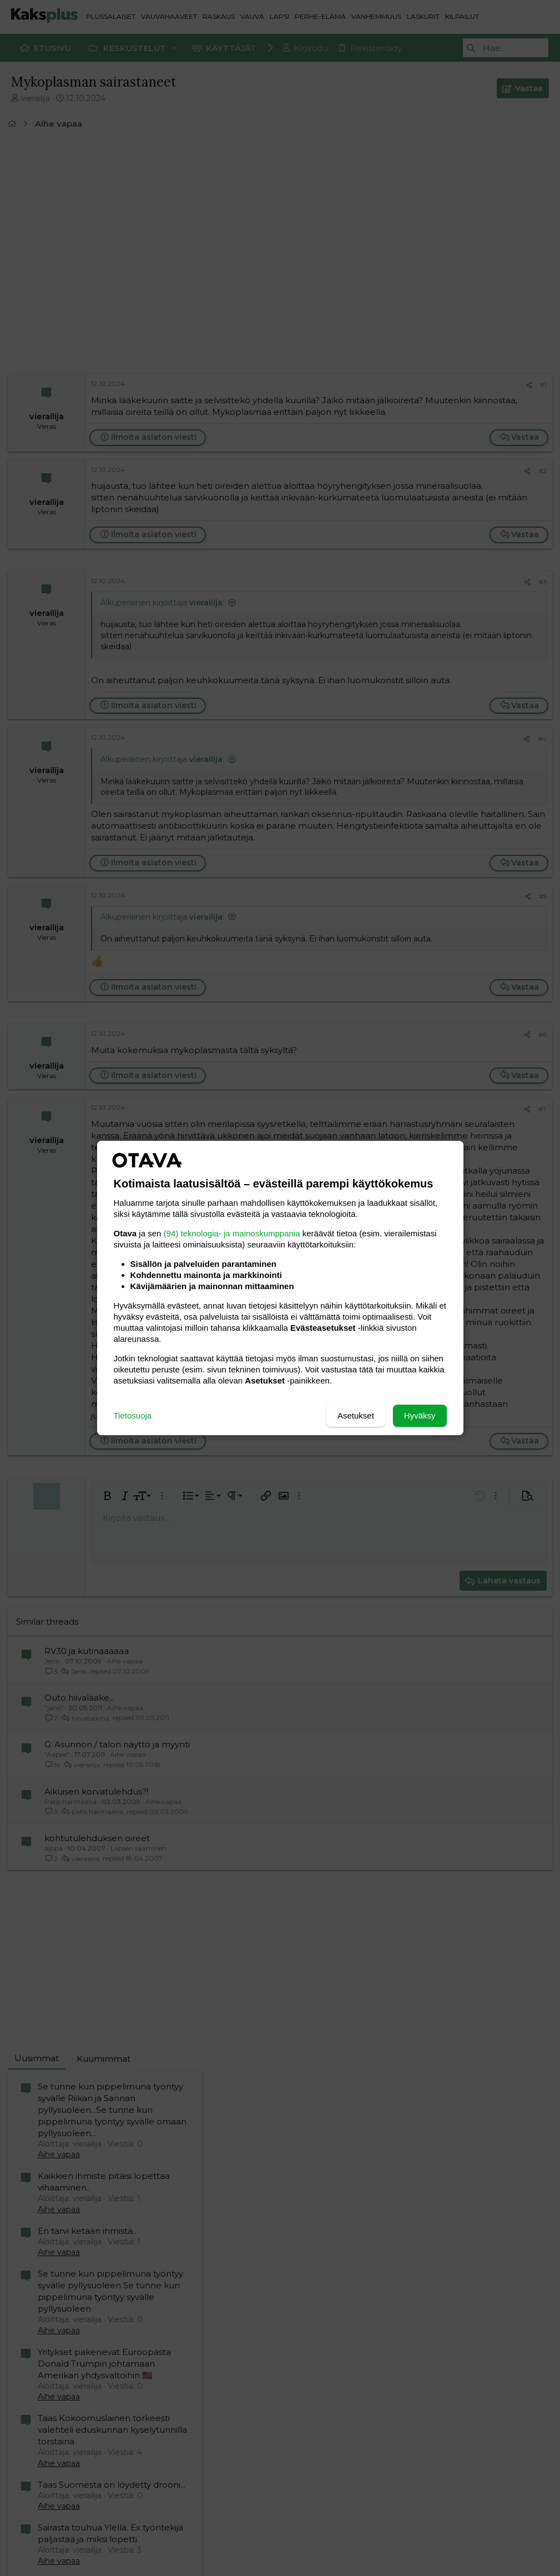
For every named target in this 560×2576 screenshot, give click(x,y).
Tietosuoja (133, 1415)
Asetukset (355, 1415)
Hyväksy (420, 1415)
